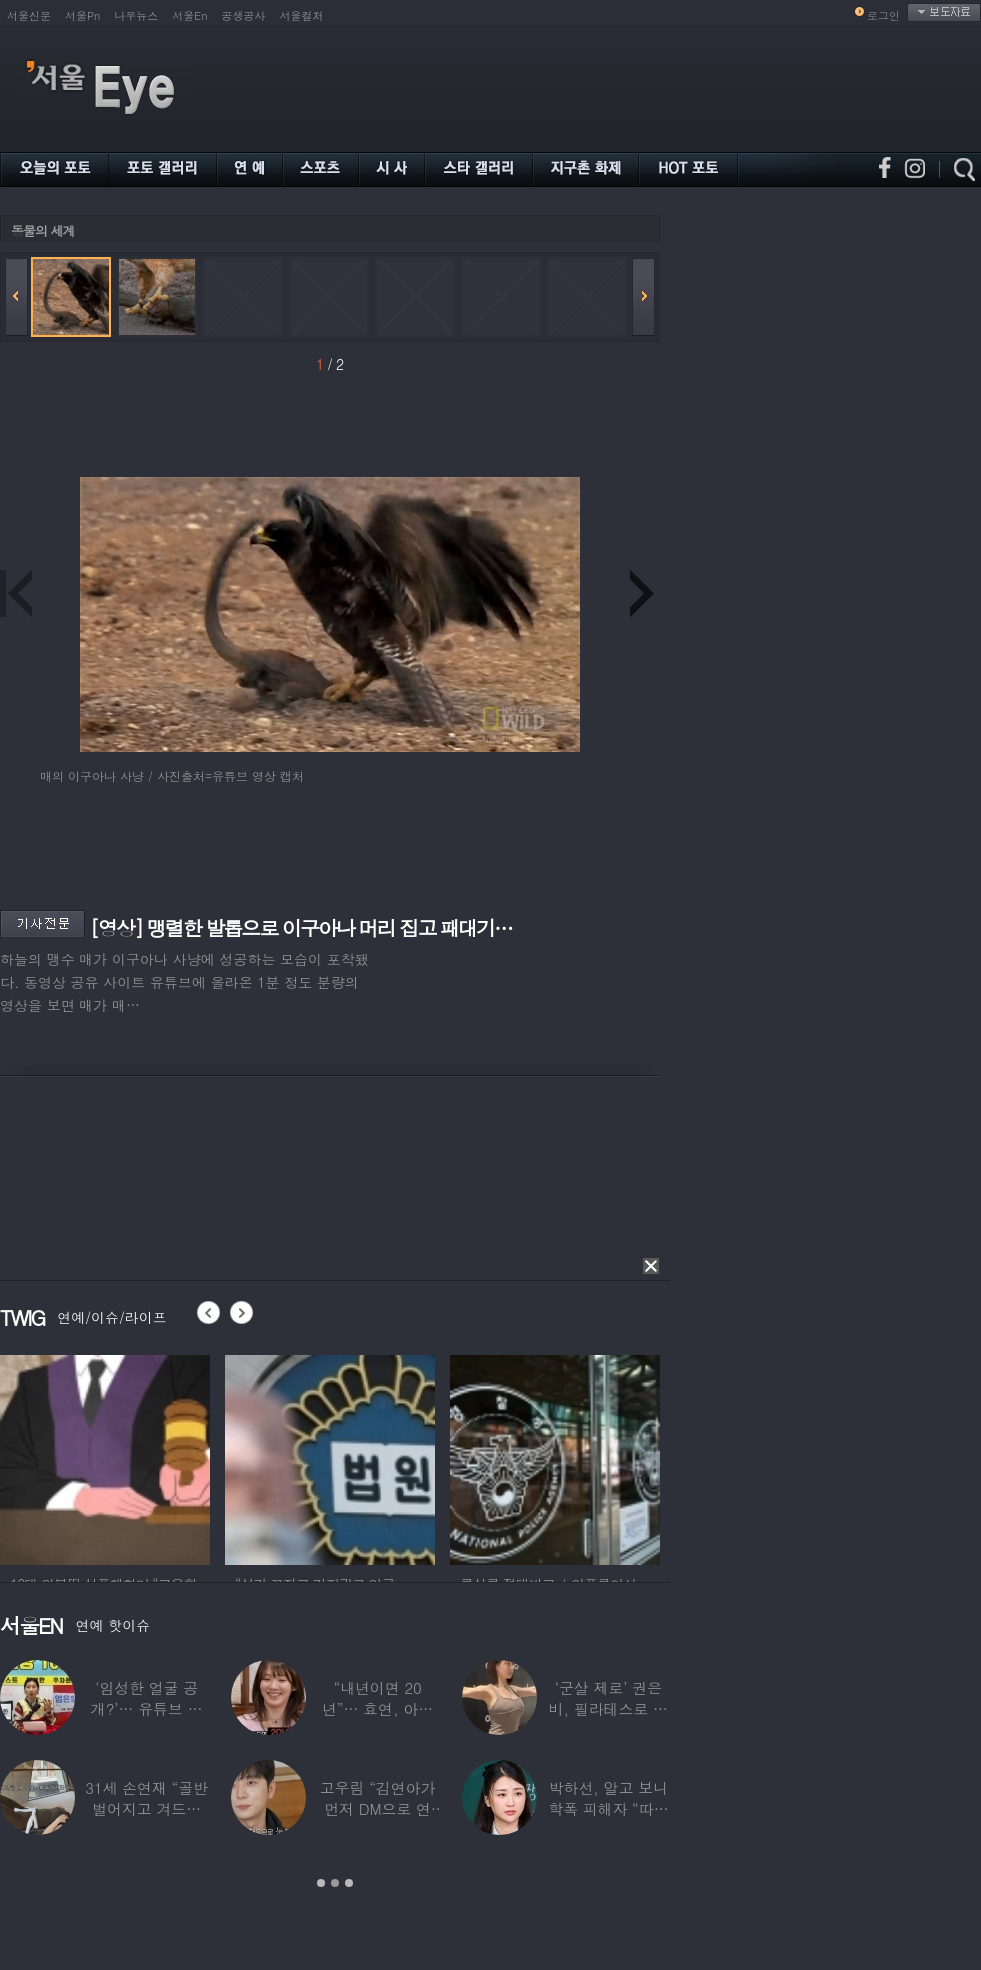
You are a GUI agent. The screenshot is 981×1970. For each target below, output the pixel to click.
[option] (113, 1457)
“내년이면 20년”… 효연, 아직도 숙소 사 (377, 1708)
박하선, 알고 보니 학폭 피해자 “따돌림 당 (608, 1808)
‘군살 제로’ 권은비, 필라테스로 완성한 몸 (608, 1708)
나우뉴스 (136, 15)
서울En (189, 15)
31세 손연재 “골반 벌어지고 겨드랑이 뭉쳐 (146, 1808)
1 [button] (321, 1883)
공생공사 (244, 15)
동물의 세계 (42, 230)
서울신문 (29, 15)
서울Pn (82, 15)
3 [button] (349, 1883)
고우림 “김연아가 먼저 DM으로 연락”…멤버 (378, 1808)
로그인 (883, 15)
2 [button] (335, 1883)
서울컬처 (302, 15)
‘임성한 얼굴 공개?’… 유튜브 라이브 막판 (147, 1708)
